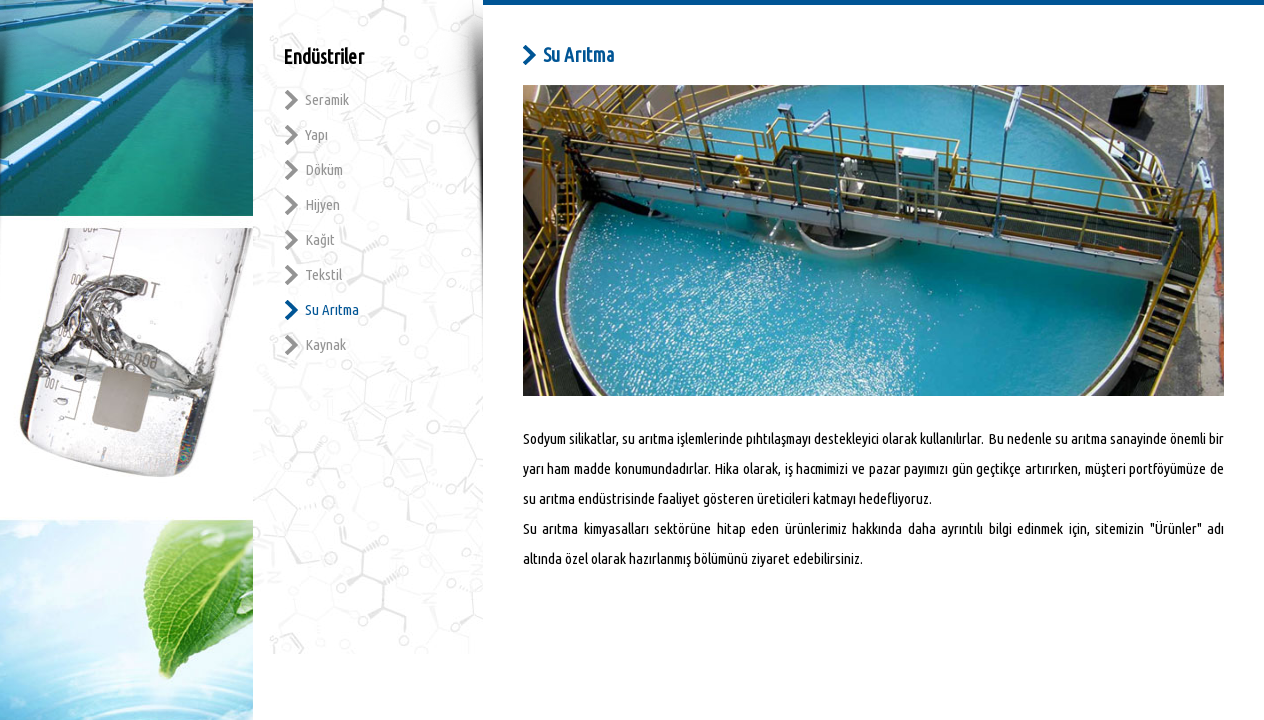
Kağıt (320, 239)
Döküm (324, 169)
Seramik (327, 99)
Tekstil (323, 274)
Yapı (316, 134)
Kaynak (325, 344)
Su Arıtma (332, 309)
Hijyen (322, 204)
